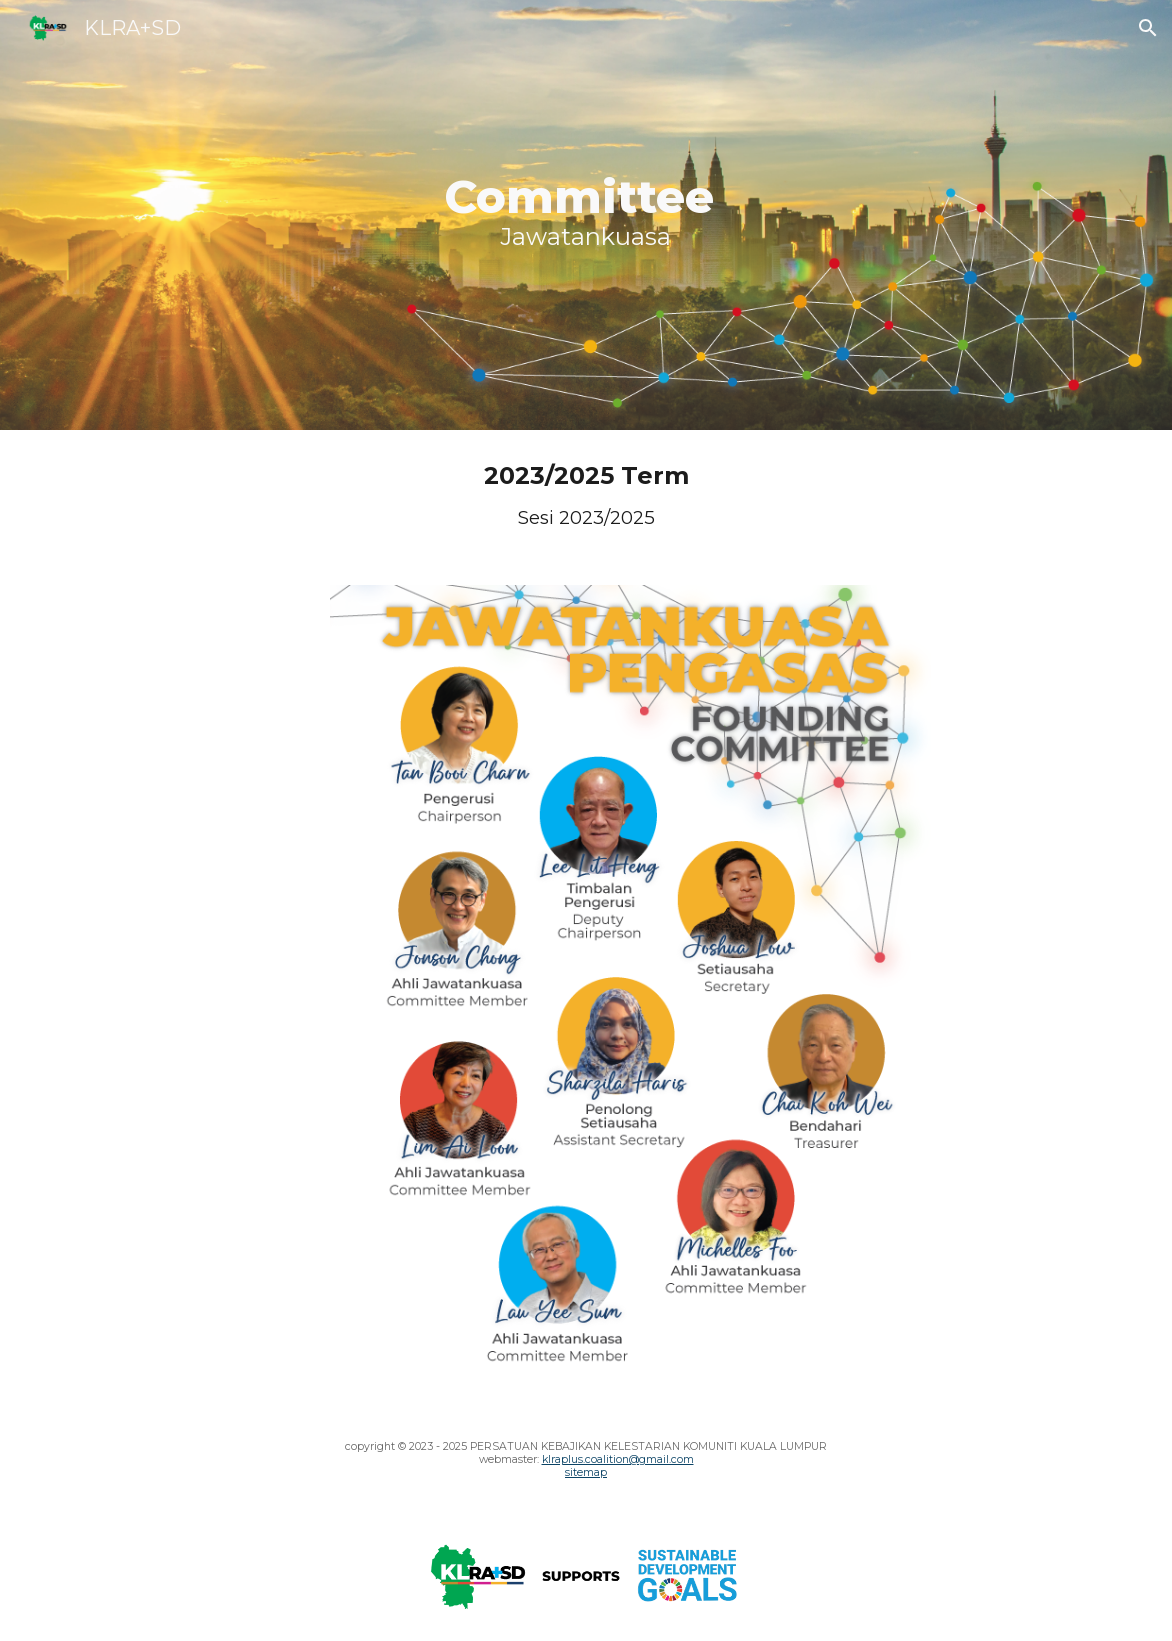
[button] (1148, 28)
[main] (586, 215)
